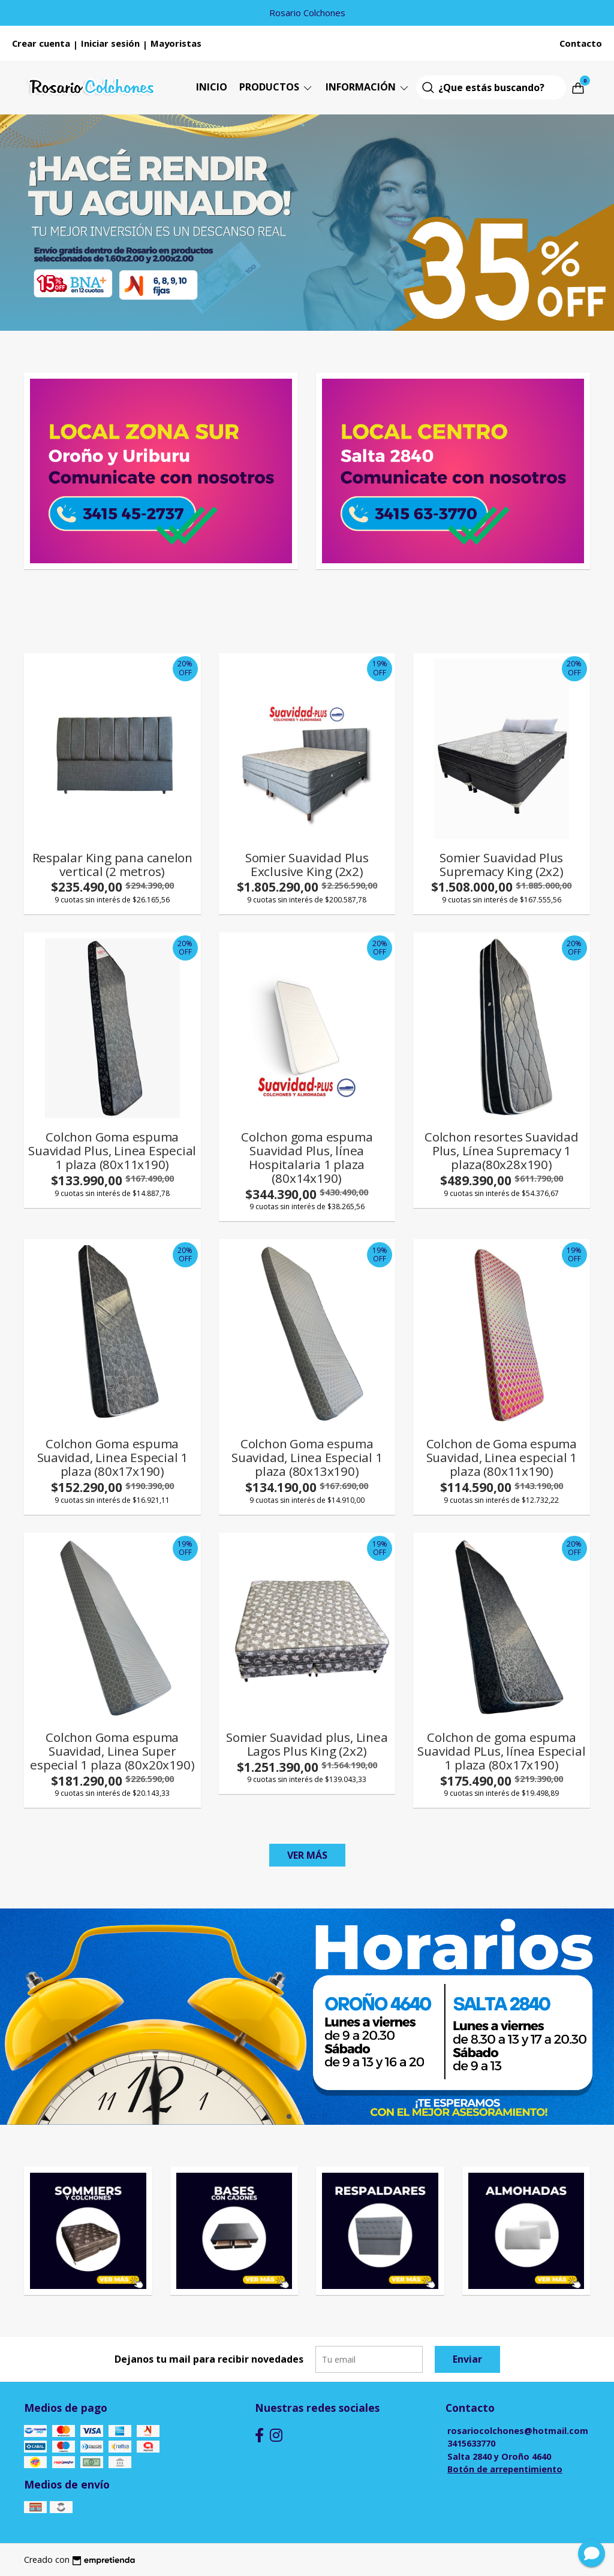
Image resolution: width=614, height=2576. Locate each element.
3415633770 (471, 2443)
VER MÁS (307, 1855)
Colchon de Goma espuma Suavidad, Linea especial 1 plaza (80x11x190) (501, 1457)
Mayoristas (176, 43)
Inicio (211, 86)
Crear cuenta (41, 43)
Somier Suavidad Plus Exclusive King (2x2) (307, 864)
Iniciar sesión (110, 43)
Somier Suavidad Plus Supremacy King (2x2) (502, 864)
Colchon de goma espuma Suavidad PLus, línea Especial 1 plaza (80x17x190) (501, 1751)
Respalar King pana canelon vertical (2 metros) (112, 864)
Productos (276, 86)
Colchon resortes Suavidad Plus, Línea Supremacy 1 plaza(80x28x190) (502, 1150)
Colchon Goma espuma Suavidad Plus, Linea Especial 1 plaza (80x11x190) (112, 1150)
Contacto (580, 43)
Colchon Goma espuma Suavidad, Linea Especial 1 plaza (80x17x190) (112, 1457)
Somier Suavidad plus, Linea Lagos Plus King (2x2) (306, 1744)
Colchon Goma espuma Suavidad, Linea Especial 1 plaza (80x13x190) (307, 1457)
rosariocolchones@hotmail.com (517, 2430)
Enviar (467, 2359)
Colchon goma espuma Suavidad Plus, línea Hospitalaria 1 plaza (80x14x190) (306, 1157)
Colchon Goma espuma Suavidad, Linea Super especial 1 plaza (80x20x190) (112, 1751)
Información (368, 86)
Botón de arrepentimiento (504, 2469)
